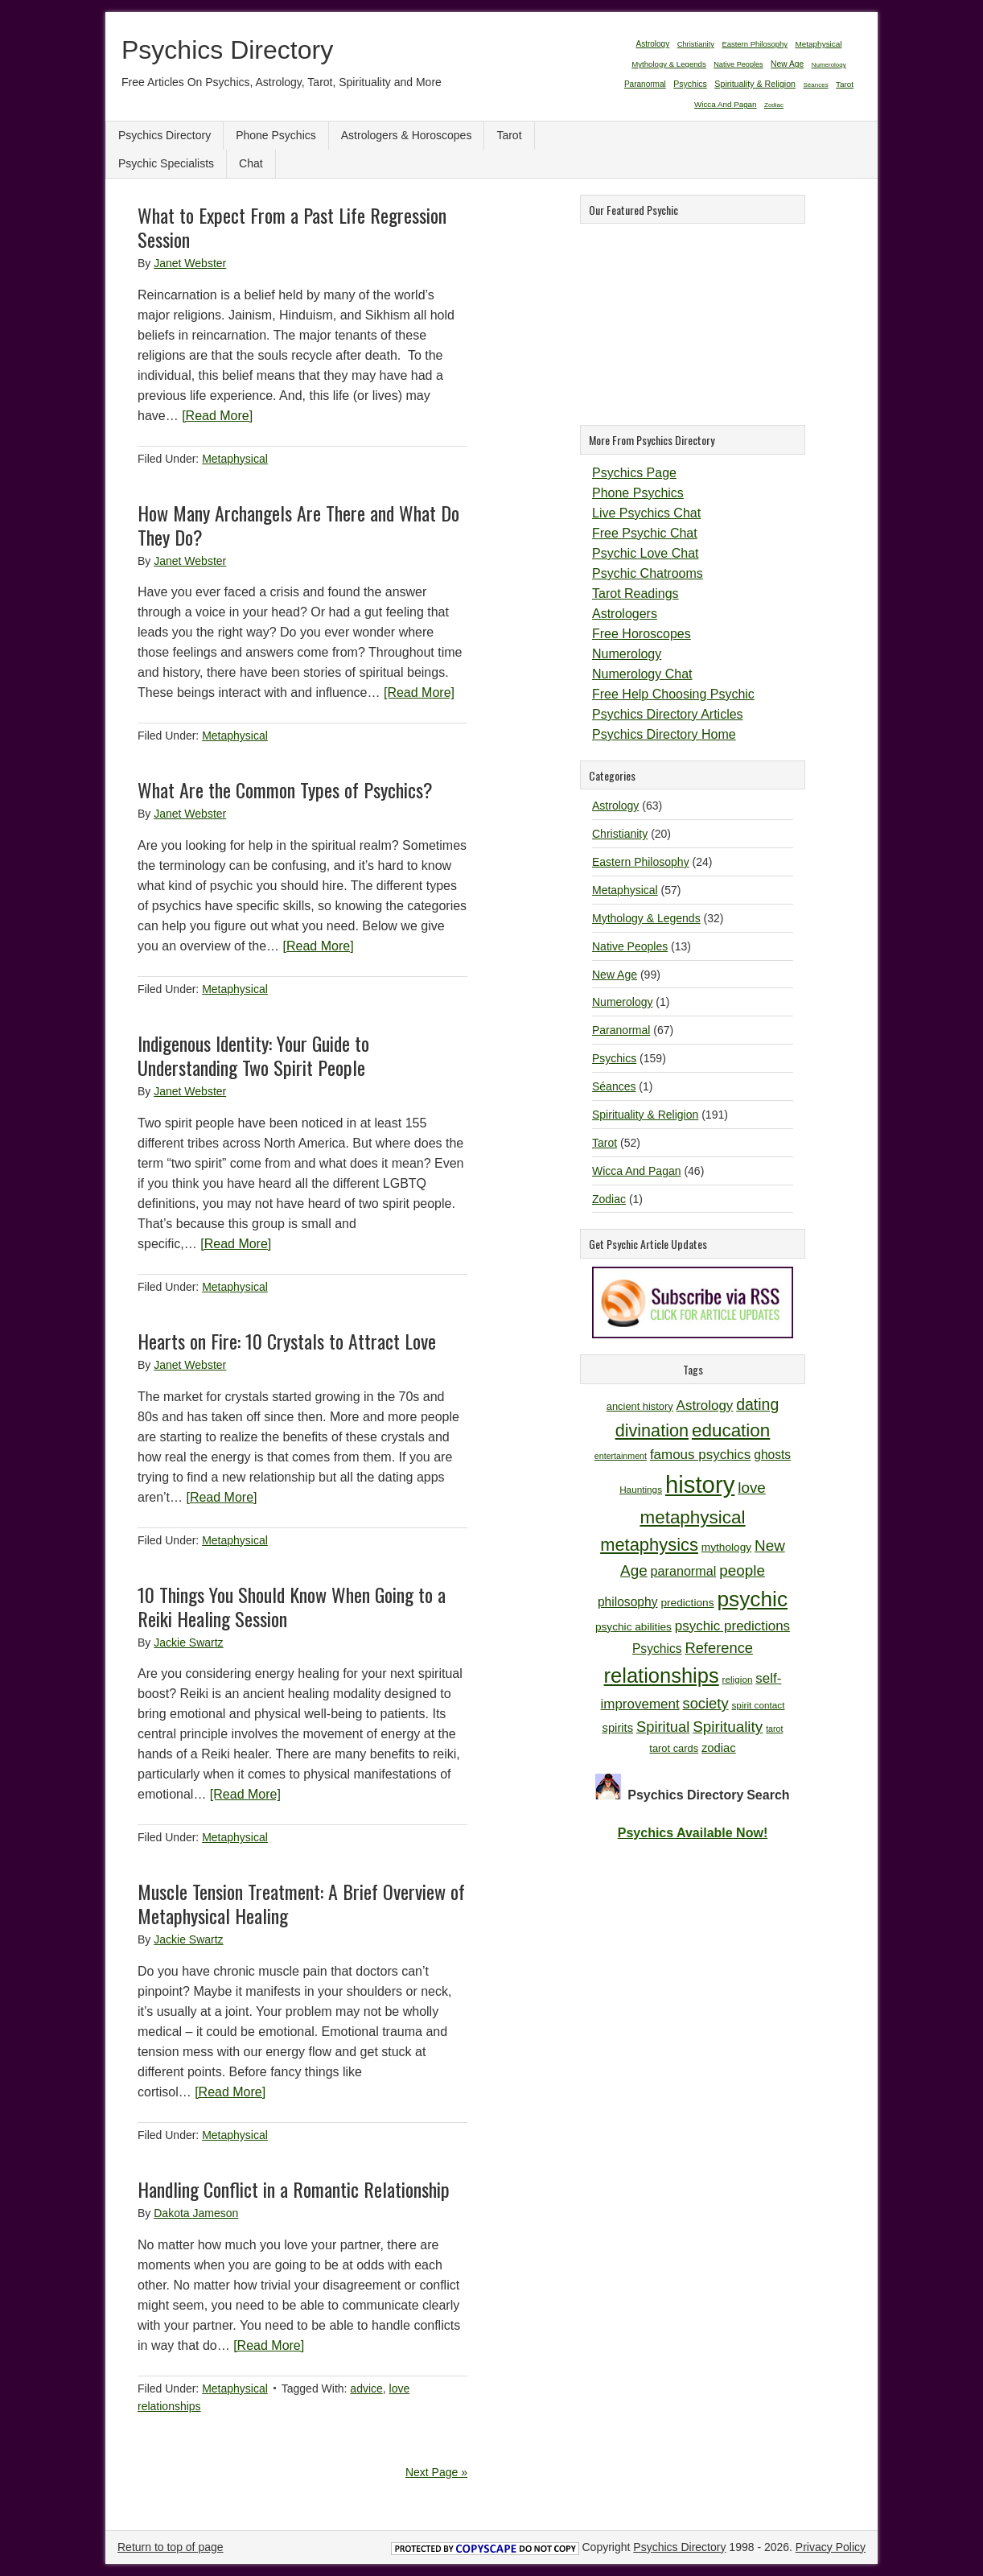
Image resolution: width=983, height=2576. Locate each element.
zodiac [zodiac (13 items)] (718, 1747)
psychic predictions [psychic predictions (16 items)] (732, 1626)
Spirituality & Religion (645, 1114)
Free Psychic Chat (644, 533)
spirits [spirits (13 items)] (618, 1727)
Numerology (626, 654)
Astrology (615, 805)
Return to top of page (170, 2547)
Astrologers (624, 613)
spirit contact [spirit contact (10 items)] (757, 1705)
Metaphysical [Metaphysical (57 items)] (818, 43)
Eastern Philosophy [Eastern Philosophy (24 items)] (755, 43)
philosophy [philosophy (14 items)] (628, 1602)
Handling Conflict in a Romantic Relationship (294, 2188)
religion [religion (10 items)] (737, 1679)
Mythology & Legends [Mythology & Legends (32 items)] (668, 64)
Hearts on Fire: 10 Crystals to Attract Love (287, 1340)
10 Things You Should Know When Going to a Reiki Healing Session (292, 1606)
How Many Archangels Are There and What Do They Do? (298, 524)
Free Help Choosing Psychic (673, 694)
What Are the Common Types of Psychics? (285, 789)
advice (366, 2388)
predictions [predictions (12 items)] (687, 1603)
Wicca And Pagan (636, 1170)
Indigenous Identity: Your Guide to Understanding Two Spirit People (253, 1055)
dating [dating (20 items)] (757, 1404)
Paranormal (621, 1030)
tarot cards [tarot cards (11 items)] (673, 1748)
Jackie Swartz (188, 1642)
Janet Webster (190, 263)
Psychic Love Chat (645, 553)
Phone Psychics (276, 135)
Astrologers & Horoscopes (406, 135)
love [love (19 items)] (752, 1487)
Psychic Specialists (166, 163)
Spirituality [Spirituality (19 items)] (728, 1726)
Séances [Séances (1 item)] (816, 85)
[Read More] (217, 415)
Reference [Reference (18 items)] (719, 1647)
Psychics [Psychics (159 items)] (690, 84)
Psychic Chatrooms (647, 573)
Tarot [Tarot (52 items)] (844, 84)
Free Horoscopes (641, 634)
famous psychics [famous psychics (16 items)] (700, 1454)
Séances (613, 1086)
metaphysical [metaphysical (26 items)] (692, 1517)
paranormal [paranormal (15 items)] (684, 1571)
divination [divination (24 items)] (652, 1430)
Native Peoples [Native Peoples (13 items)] (738, 64)
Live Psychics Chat (646, 513)
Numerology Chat (642, 674)
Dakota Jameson (196, 2213)
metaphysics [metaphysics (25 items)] (649, 1545)
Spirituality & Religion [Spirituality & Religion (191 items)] (755, 84)
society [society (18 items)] (706, 1703)
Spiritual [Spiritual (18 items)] (662, 1726)
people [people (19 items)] (742, 1570)
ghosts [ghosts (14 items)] (772, 1454)
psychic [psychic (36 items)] (752, 1599)
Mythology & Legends (646, 918)
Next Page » (436, 2472)
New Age (614, 974)
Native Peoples (630, 946)
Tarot (508, 135)
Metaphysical (235, 458)
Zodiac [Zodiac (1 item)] (774, 105)
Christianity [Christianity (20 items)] (695, 44)
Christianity (620, 833)
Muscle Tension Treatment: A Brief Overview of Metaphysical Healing (301, 1903)
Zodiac (609, 1199)
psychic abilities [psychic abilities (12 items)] (633, 1627)
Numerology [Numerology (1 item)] (829, 64)
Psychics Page (634, 473)
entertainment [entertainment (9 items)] (620, 1456)
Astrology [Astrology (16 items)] (705, 1405)
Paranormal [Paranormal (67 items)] (645, 84)
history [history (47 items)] (699, 1484)
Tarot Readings (635, 593)
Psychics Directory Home (664, 734)
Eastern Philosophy (640, 861)
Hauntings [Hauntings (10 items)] (640, 1489)
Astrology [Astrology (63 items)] (652, 43)
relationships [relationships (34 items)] (661, 1675)
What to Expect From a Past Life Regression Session (292, 226)
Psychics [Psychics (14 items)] (657, 1648)
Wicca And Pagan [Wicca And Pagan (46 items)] (725, 104)
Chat (251, 163)
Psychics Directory (227, 49)
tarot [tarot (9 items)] (774, 1728)
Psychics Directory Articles (667, 714)
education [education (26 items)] (731, 1430)
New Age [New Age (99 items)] (787, 64)
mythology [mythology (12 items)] (726, 1547)
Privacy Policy (831, 2547)
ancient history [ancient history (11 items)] (640, 1406)
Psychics (614, 1058)
